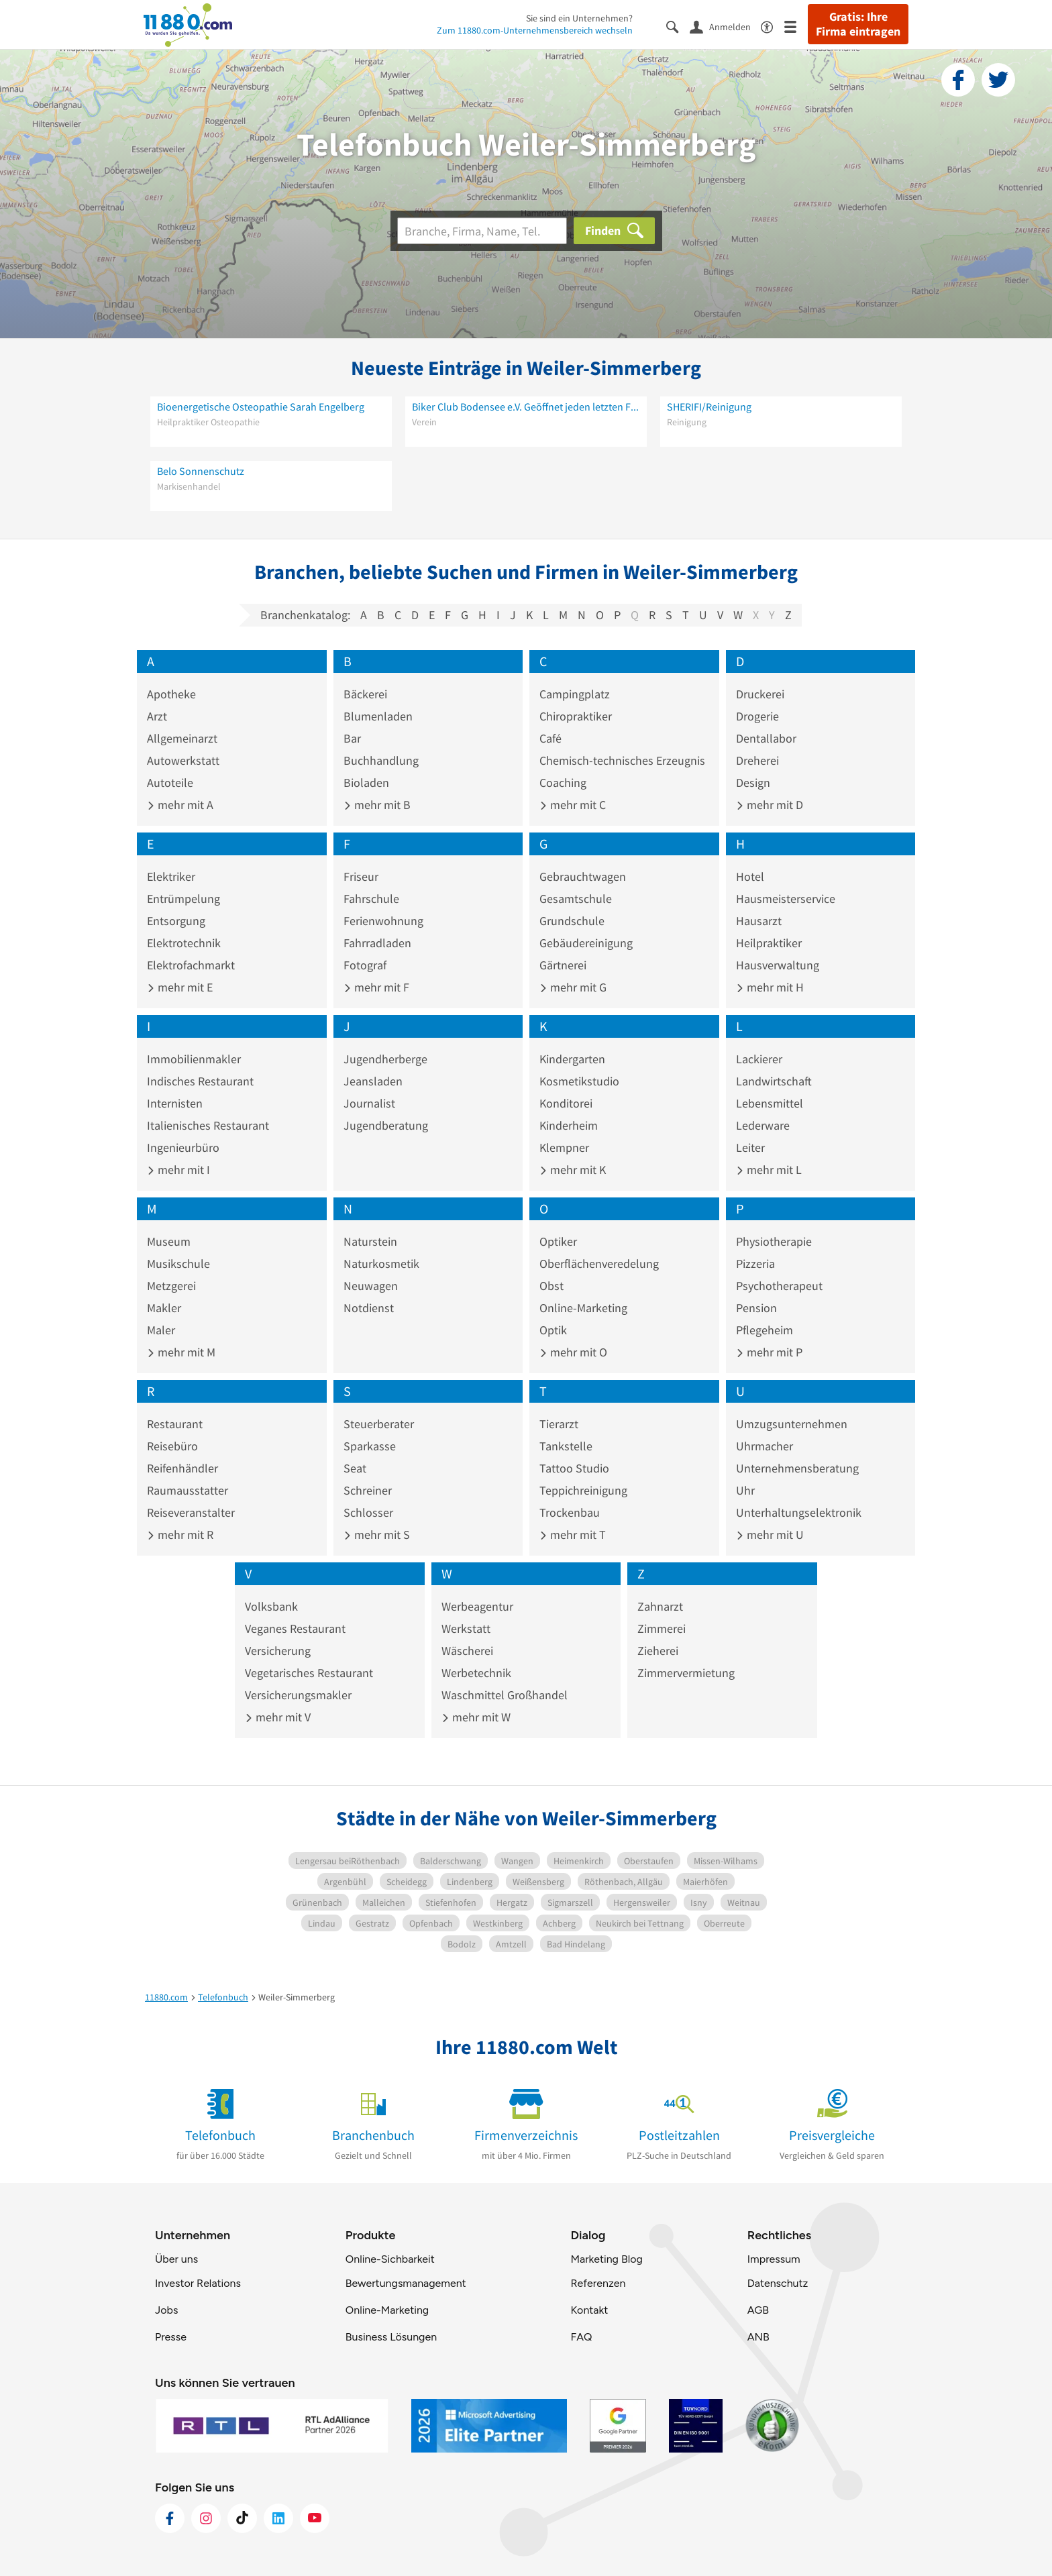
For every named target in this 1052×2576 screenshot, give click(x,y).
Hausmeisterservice (785, 898)
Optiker (558, 1241)
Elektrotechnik (184, 943)
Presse (171, 2336)
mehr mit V (278, 1717)
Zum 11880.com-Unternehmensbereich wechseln (535, 30)
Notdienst (369, 1308)
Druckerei (760, 694)
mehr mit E (180, 987)
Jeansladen (373, 1081)
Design (753, 782)
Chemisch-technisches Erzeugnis (622, 760)
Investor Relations (198, 2283)
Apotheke (171, 694)
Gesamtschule (575, 898)
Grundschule (571, 920)
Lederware (763, 1125)
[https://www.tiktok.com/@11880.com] (242, 2518)
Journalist (369, 1103)
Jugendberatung (386, 1125)
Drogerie (757, 716)
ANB (758, 2336)
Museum (169, 1241)
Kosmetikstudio (579, 1081)
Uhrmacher (764, 1446)
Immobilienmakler (194, 1059)
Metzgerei (171, 1285)
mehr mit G (573, 987)
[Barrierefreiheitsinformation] (772, 25)
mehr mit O (573, 1352)
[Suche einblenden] (678, 25)
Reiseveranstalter (191, 1512)
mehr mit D (769, 804)
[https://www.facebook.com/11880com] (170, 2518)
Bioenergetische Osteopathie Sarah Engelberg (260, 406)
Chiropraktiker (575, 716)
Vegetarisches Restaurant (309, 1672)
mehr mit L (769, 1169)
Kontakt (589, 2310)
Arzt (157, 716)
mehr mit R (180, 1534)
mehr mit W (476, 1717)
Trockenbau (569, 1512)
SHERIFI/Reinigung (709, 406)
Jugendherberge (385, 1059)
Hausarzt (759, 920)
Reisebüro (172, 1446)
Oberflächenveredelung (599, 1263)
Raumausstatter (187, 1490)
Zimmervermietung (686, 1672)
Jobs (166, 2310)
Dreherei (757, 760)
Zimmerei (661, 1628)
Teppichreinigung (583, 1490)
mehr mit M (181, 1352)
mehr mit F (376, 987)
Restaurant (175, 1424)
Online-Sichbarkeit (390, 2259)
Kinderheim (568, 1125)
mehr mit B (377, 804)
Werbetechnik (476, 1672)
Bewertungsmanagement (406, 2283)
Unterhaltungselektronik (798, 1512)
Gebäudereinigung (586, 943)
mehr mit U (770, 1534)
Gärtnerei (562, 965)
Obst (551, 1285)
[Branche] (482, 230)
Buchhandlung (381, 760)
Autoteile (170, 782)
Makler (164, 1308)
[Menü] (796, 25)
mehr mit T (572, 1534)
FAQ (581, 2336)
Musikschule (178, 1263)
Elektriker (171, 876)
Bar (352, 738)
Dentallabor (766, 738)
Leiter (750, 1147)
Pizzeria (755, 1263)
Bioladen (366, 782)
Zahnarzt (660, 1606)
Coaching (562, 782)
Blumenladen (378, 716)
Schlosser (368, 1512)
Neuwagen (371, 1285)
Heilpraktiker (769, 943)
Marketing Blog (606, 2259)
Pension (756, 1308)
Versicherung (278, 1650)
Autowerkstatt (183, 760)
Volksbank (271, 1606)
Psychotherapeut (779, 1285)
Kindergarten (572, 1059)
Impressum (773, 2259)
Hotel (750, 876)
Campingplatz (574, 694)
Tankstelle (565, 1446)
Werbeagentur (477, 1606)
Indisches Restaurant (200, 1081)
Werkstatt (465, 1628)
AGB (758, 2310)
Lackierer (759, 1059)
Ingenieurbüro (183, 1147)
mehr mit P (769, 1352)
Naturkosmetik (381, 1263)
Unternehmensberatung (797, 1468)
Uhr (745, 1490)
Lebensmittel (769, 1103)
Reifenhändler (182, 1468)
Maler (161, 1330)
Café (550, 738)
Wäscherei (467, 1650)
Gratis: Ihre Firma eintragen (858, 24)
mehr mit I (178, 1169)
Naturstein (370, 1241)
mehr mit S (377, 1534)
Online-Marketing (583, 1308)
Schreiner (368, 1490)
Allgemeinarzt (182, 738)
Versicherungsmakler (298, 1695)
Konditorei (565, 1103)
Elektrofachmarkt (191, 965)
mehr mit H (770, 987)
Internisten (175, 1103)
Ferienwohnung (383, 920)
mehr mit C (572, 804)
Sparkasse (370, 1446)
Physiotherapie (774, 1241)
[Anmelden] (725, 26)
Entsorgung (176, 920)
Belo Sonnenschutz (200, 471)
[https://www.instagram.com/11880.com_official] (206, 2518)
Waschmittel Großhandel (504, 1695)
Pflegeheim (764, 1330)
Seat (355, 1468)
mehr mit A (180, 804)
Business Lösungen (391, 2336)
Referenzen (597, 2283)
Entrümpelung (183, 898)
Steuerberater (379, 1424)
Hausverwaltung (777, 965)
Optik (553, 1330)
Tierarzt (558, 1424)
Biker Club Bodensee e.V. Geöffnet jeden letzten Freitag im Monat (526, 406)
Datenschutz (777, 2283)
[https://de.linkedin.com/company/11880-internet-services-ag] (278, 2518)
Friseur (361, 876)
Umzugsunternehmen (791, 1424)
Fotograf (365, 965)
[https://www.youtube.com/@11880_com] (314, 2518)
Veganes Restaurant (295, 1628)
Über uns (176, 2259)
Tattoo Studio (574, 1468)
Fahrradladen (377, 943)
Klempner (564, 1147)
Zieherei (657, 1650)
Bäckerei (365, 694)
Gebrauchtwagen (582, 876)
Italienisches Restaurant (208, 1125)
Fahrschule (371, 898)
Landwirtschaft (774, 1081)
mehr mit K (572, 1169)
